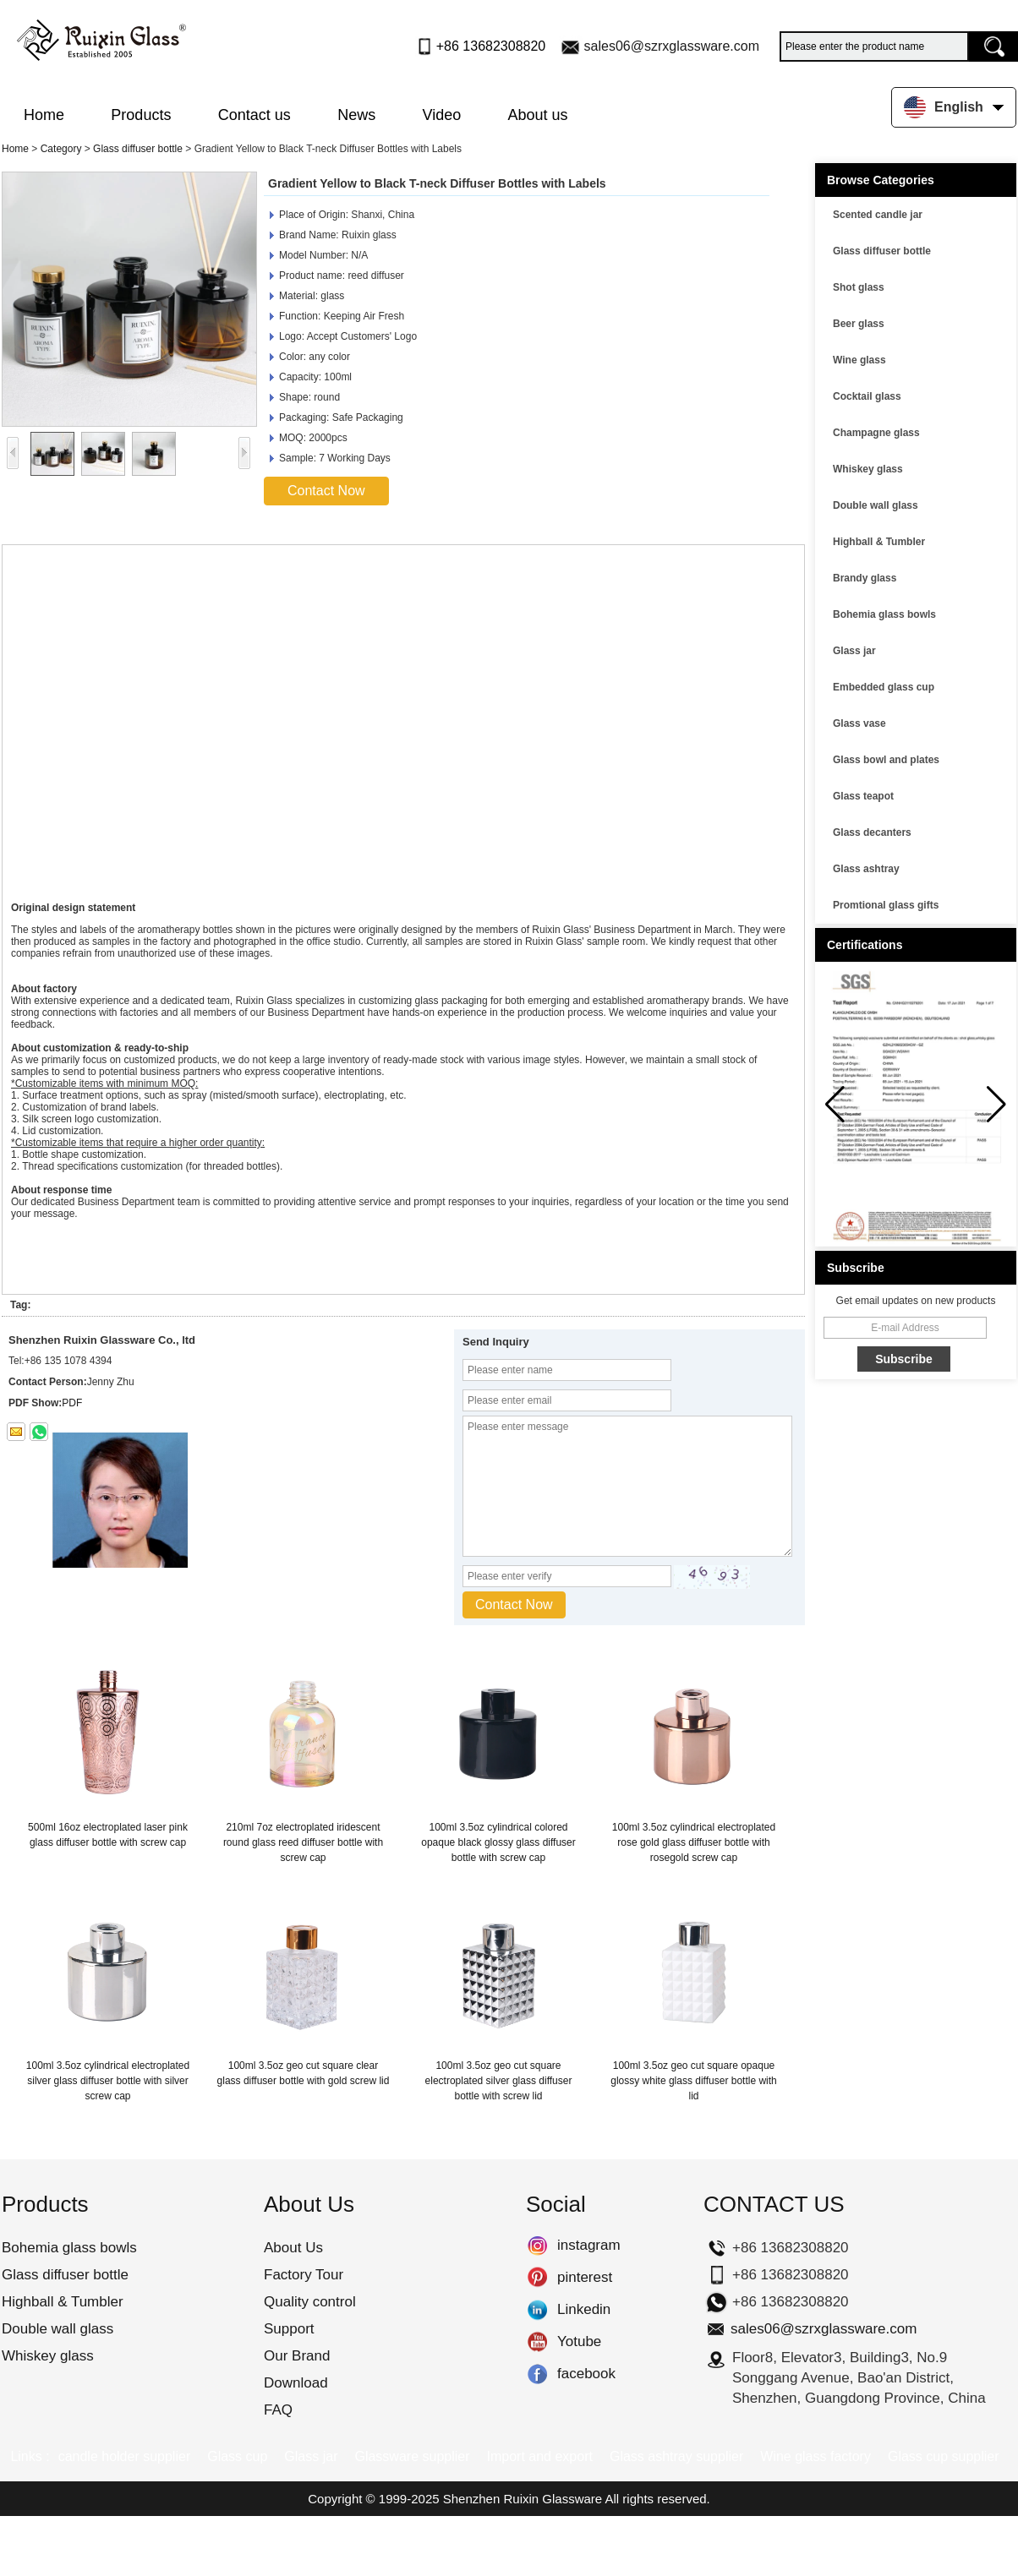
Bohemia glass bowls (884, 614)
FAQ (278, 2410)
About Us (293, 2248)
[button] (996, 1104)
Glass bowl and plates (886, 760)
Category (61, 149)
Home (44, 114)
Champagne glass (876, 433)
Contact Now (326, 490)
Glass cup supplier (943, 2456)
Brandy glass (864, 578)
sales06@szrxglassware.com (671, 46)
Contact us (254, 114)
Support (289, 2329)
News (356, 114)
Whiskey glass (868, 469)
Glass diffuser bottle (138, 149)
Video (442, 114)
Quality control (310, 2302)
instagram (537, 2246)
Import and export (540, 2456)
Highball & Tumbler (879, 542)
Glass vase (859, 723)
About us (538, 114)
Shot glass (858, 287)
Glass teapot (863, 796)
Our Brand (297, 2356)
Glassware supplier (411, 2456)
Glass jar (854, 651)
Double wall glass (875, 505)
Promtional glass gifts (886, 905)
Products (141, 114)
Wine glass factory (815, 2456)
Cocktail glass (867, 396)
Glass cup (237, 2456)
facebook (537, 2374)
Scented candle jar (877, 215)
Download (296, 2383)
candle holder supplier (124, 2456)
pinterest (537, 2278)
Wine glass (859, 360)
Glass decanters (872, 832)
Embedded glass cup (883, 687)
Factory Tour (303, 2275)
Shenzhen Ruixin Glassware (522, 2498)
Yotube (537, 2342)
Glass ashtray (866, 869)
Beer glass (858, 324)
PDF (72, 1403)
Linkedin (537, 2310)
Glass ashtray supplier (676, 2456)
